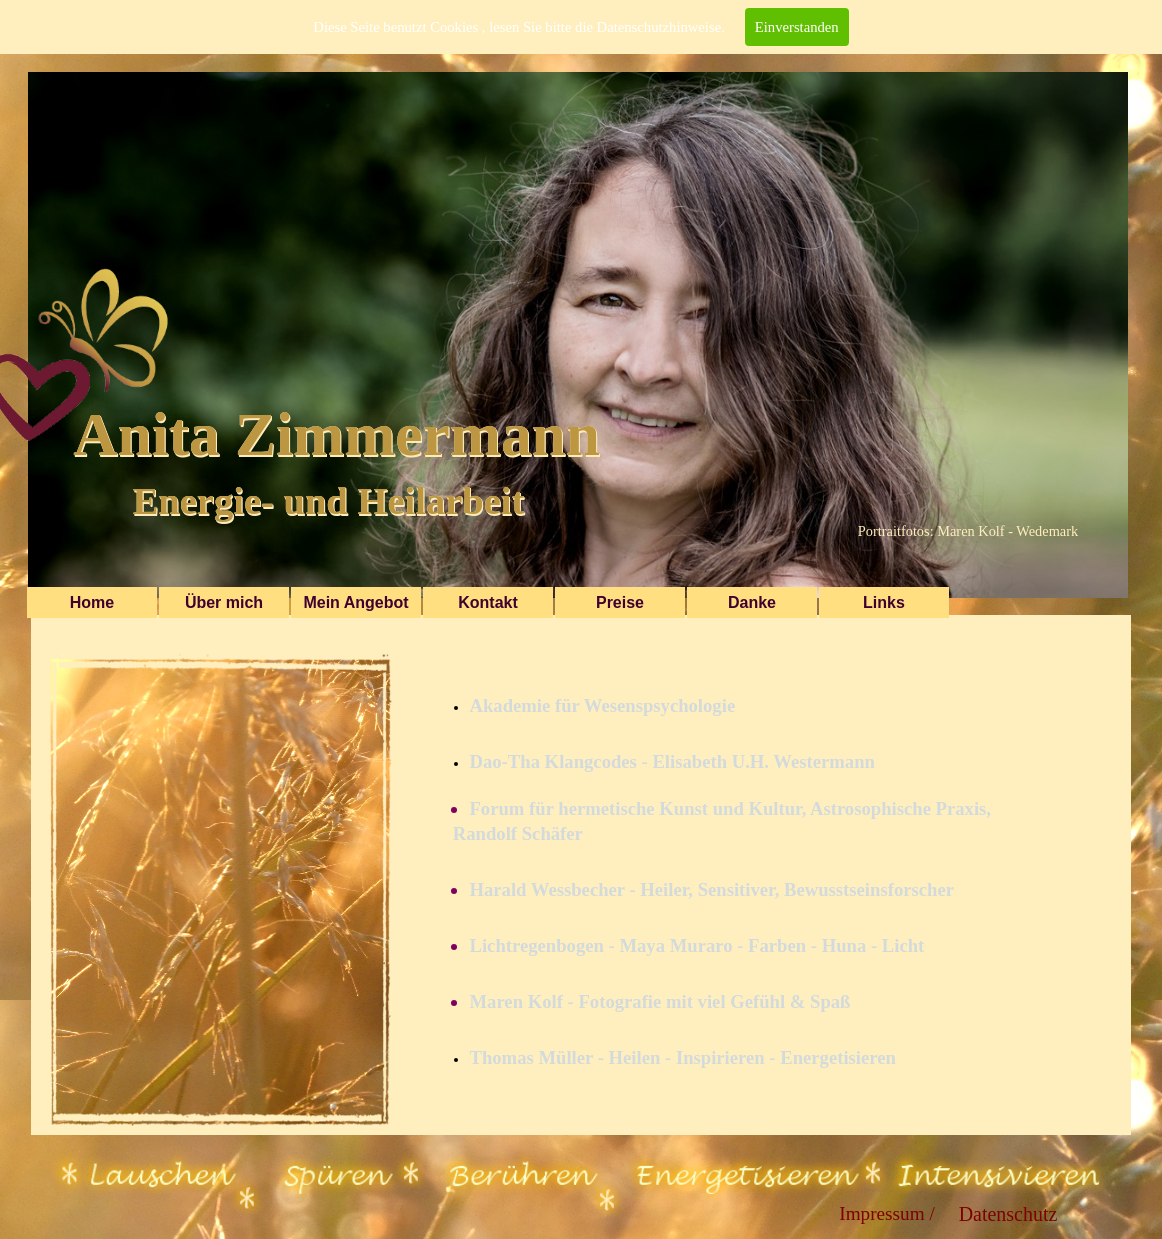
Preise (620, 602)
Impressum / (886, 1213)
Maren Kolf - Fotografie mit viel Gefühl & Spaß (659, 1001)
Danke (752, 602)
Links (884, 602)
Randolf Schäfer (518, 833)
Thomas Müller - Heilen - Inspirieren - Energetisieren (682, 1057)
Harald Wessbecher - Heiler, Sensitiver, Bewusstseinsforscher (711, 889)
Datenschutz (1008, 1214)
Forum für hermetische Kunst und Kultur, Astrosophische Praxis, (730, 808)
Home (92, 602)
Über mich (224, 602)
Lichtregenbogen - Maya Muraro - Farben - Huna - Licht (696, 945)
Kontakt (488, 602)
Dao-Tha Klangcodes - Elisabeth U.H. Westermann (671, 761)
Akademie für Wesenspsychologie (602, 705)
